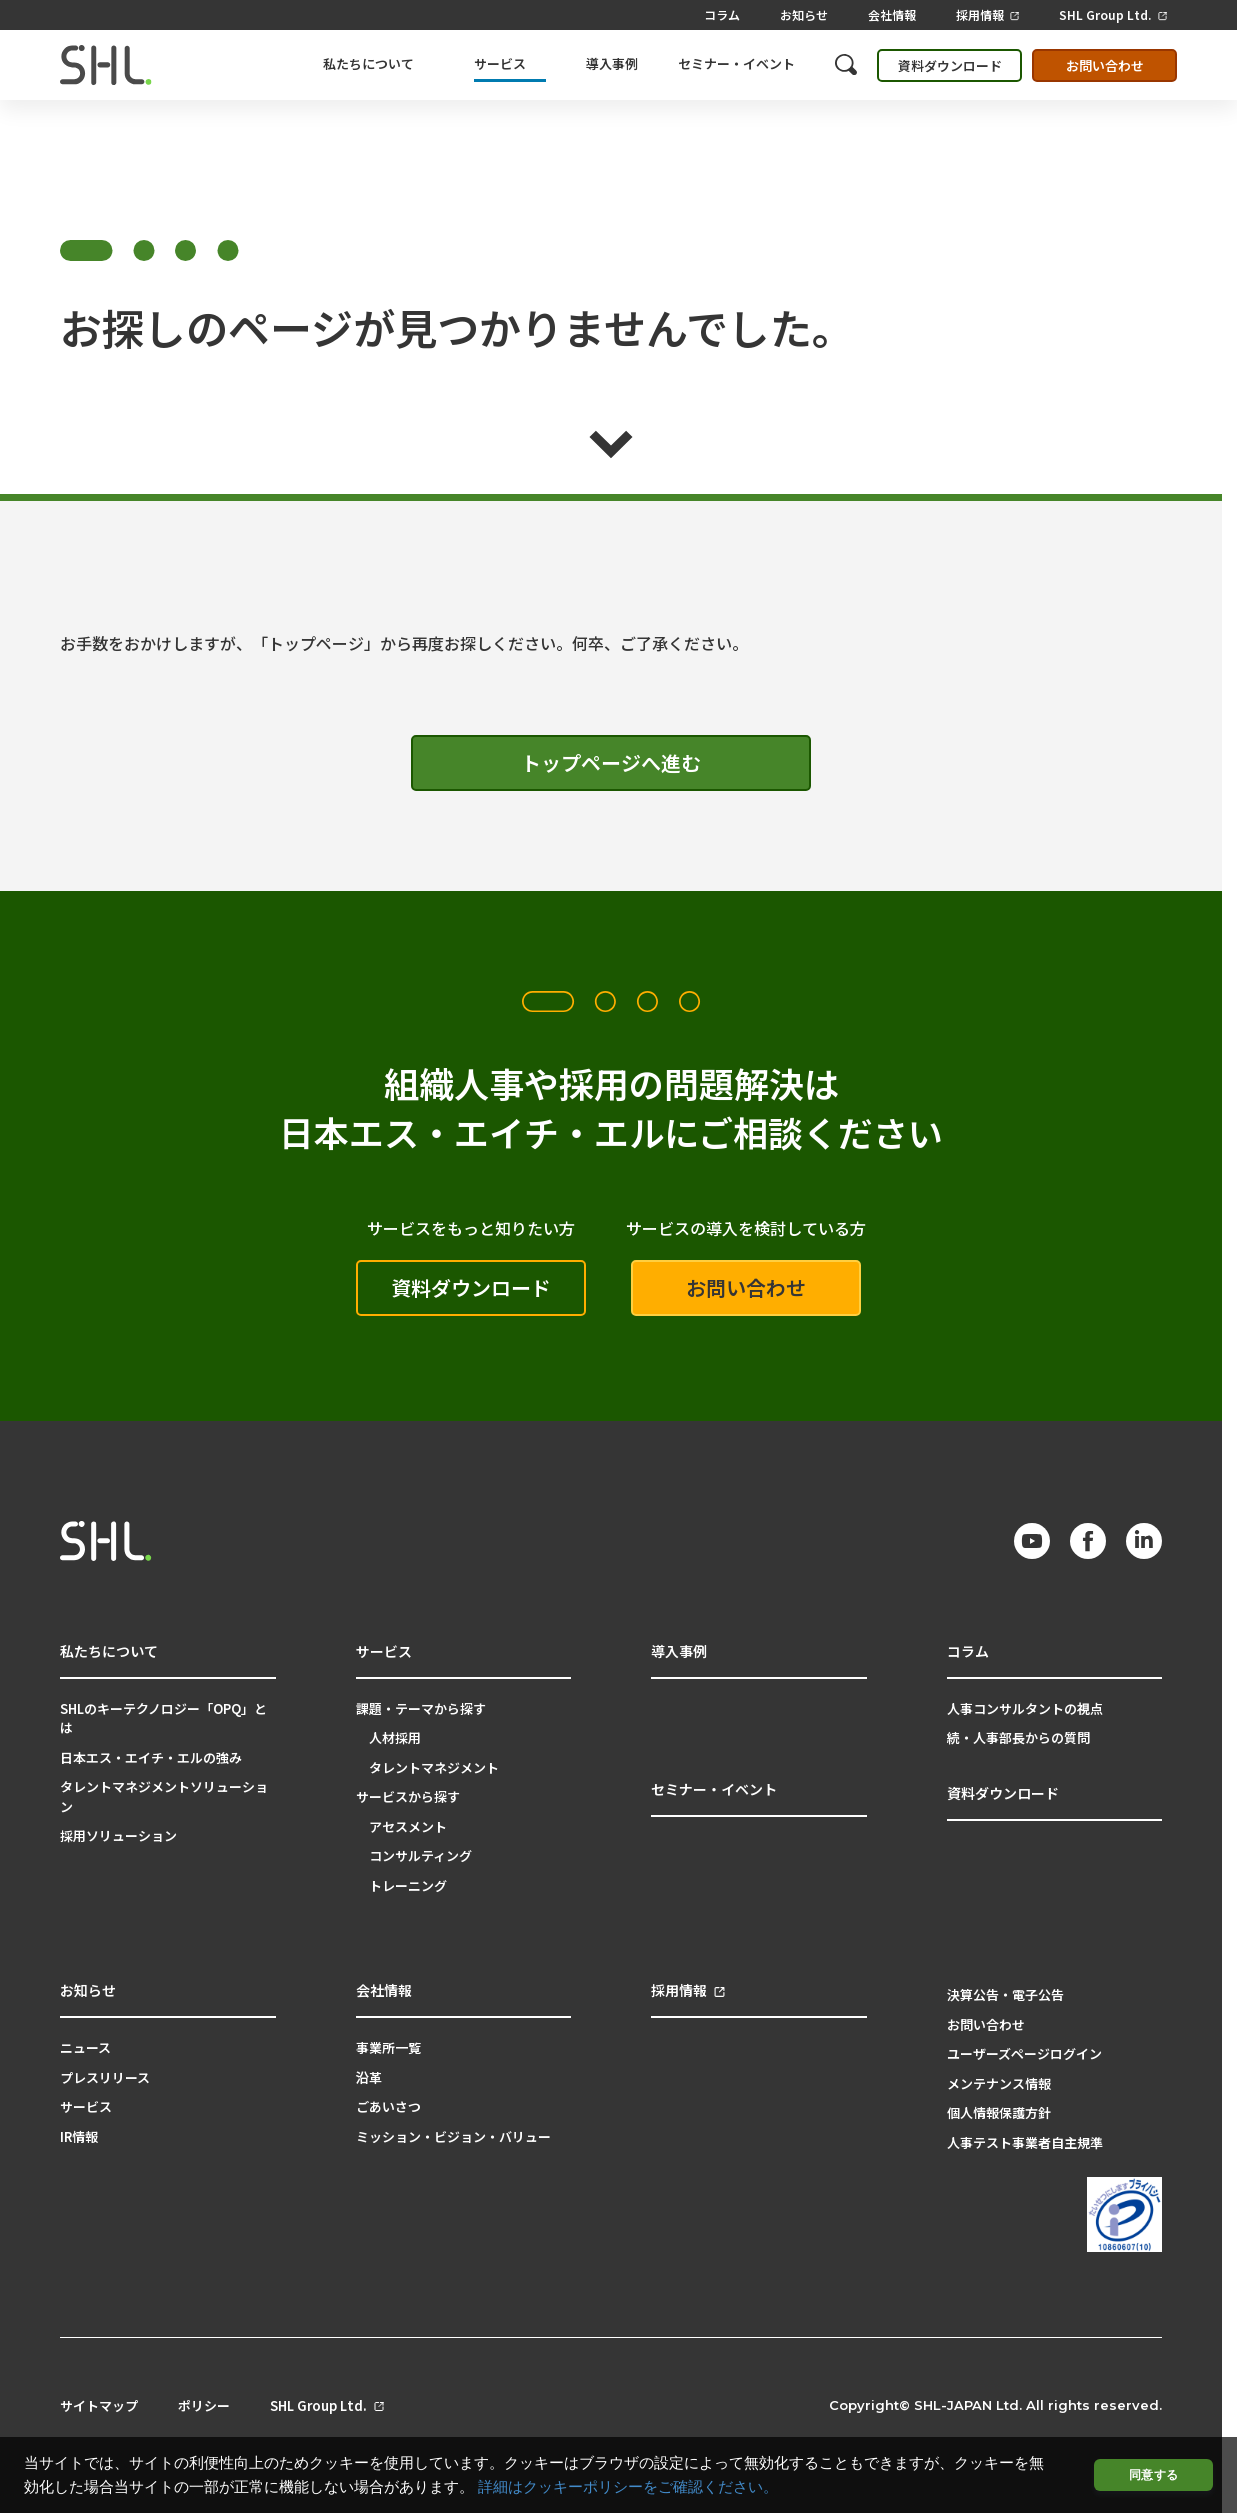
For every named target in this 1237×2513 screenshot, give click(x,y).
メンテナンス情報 (999, 2083)
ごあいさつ (388, 2106)
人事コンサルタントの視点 (1025, 1708)
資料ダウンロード (950, 65)
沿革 (369, 2077)
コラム (722, 14)
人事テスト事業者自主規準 (1025, 2142)
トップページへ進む (611, 762)
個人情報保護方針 (999, 2112)
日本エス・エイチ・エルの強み (151, 1757)
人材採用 (395, 1737)
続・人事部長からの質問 (1018, 1737)
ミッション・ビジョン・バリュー (453, 2136)
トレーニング (408, 1885)
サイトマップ (99, 2406)
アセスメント (408, 1826)
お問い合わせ (1105, 65)
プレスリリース (105, 2077)
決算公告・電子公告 (1005, 1994)
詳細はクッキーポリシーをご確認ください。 (628, 2487)
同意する (1153, 2474)
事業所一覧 (388, 2047)
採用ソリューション (118, 1835)
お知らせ (804, 14)
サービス (86, 2106)
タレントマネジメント (434, 1767)
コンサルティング (420, 1855)
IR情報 (79, 2136)
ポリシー (204, 2406)
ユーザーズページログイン (1024, 2053)
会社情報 (892, 14)
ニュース (85, 2047)
